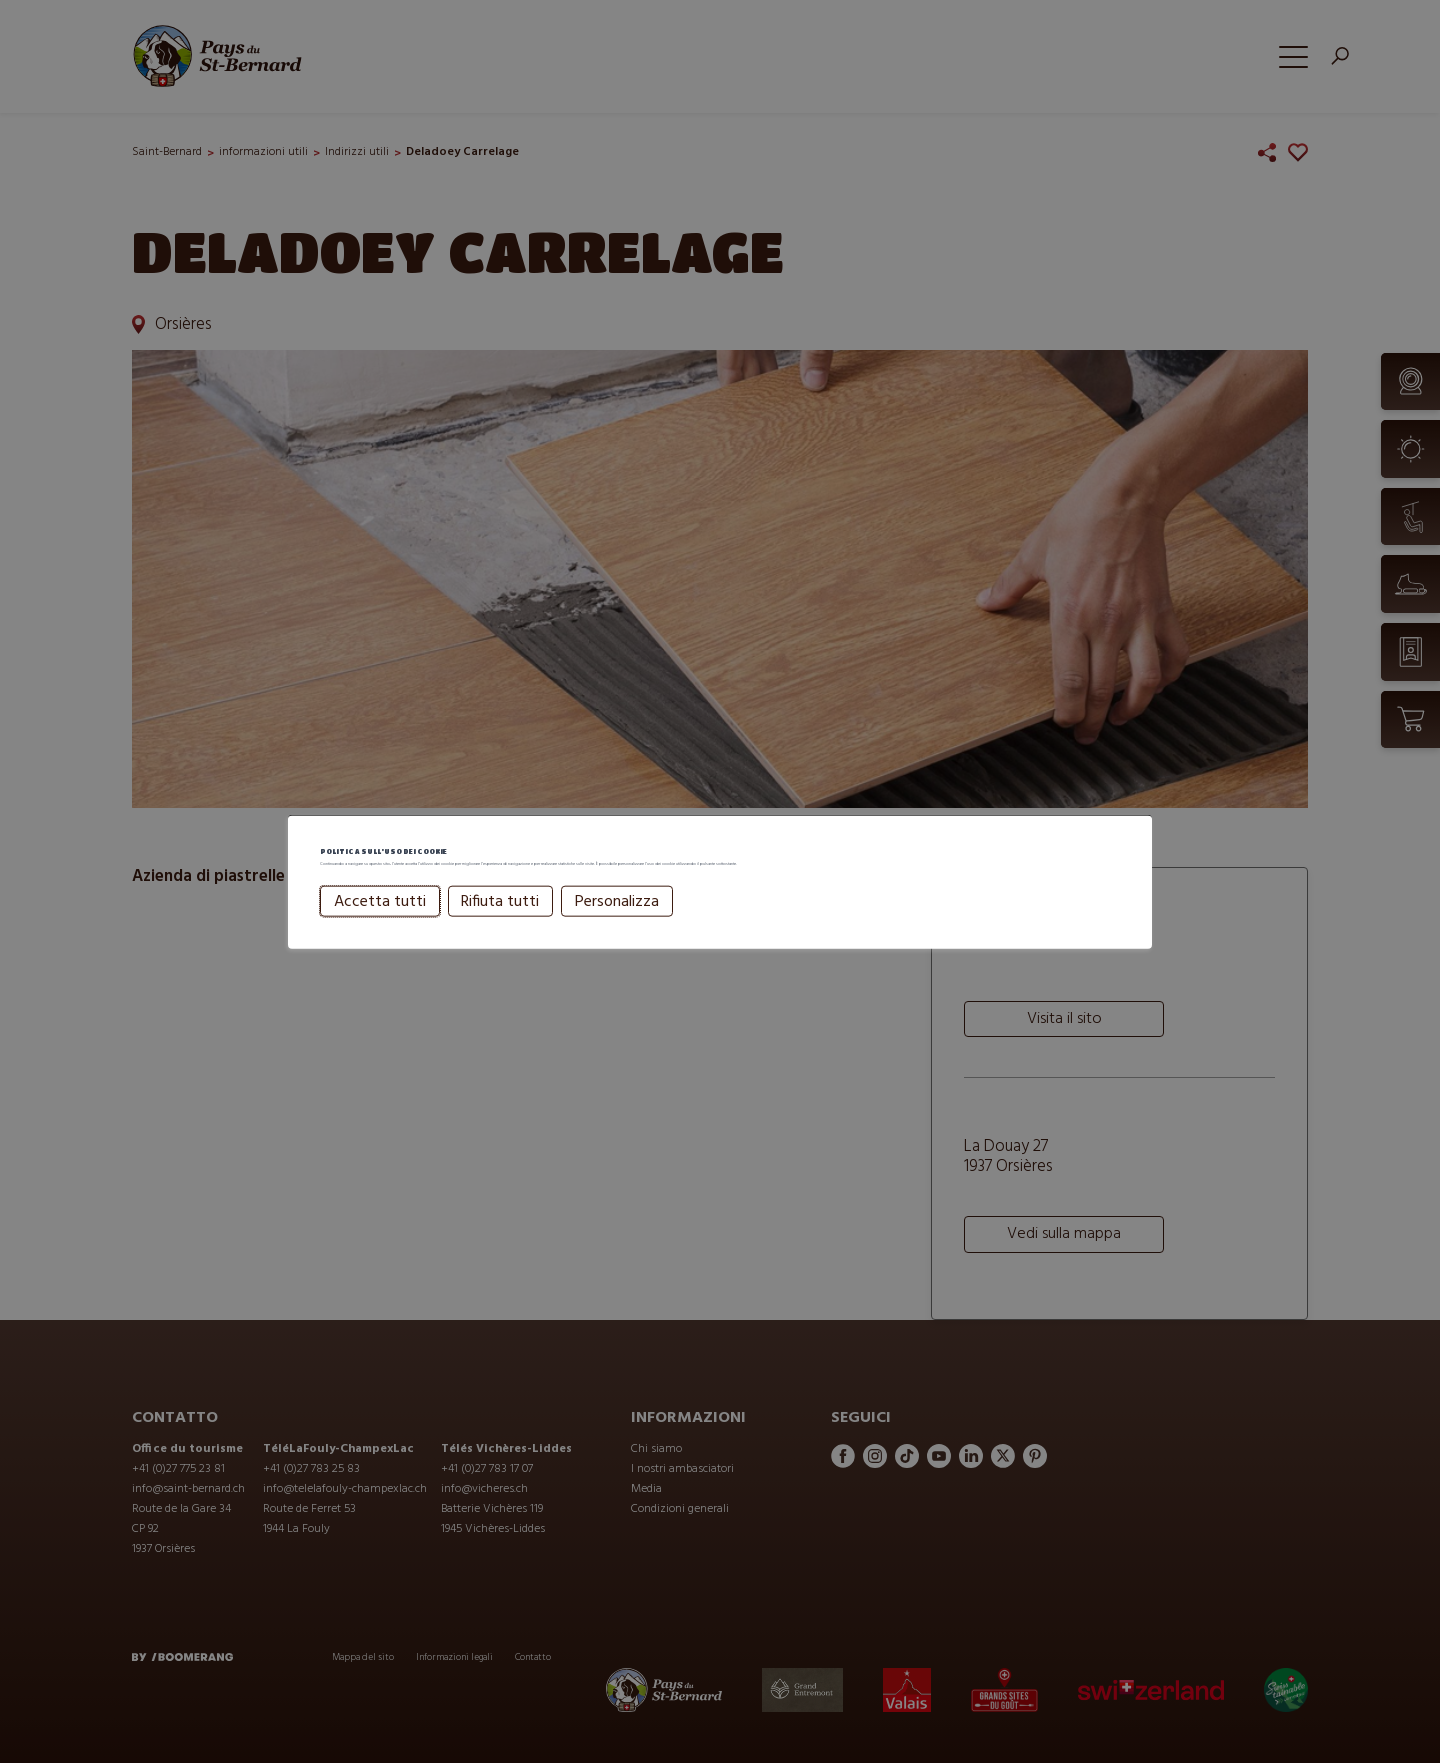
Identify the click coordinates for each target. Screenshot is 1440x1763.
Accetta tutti (380, 928)
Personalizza (617, 928)
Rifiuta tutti (500, 928)
